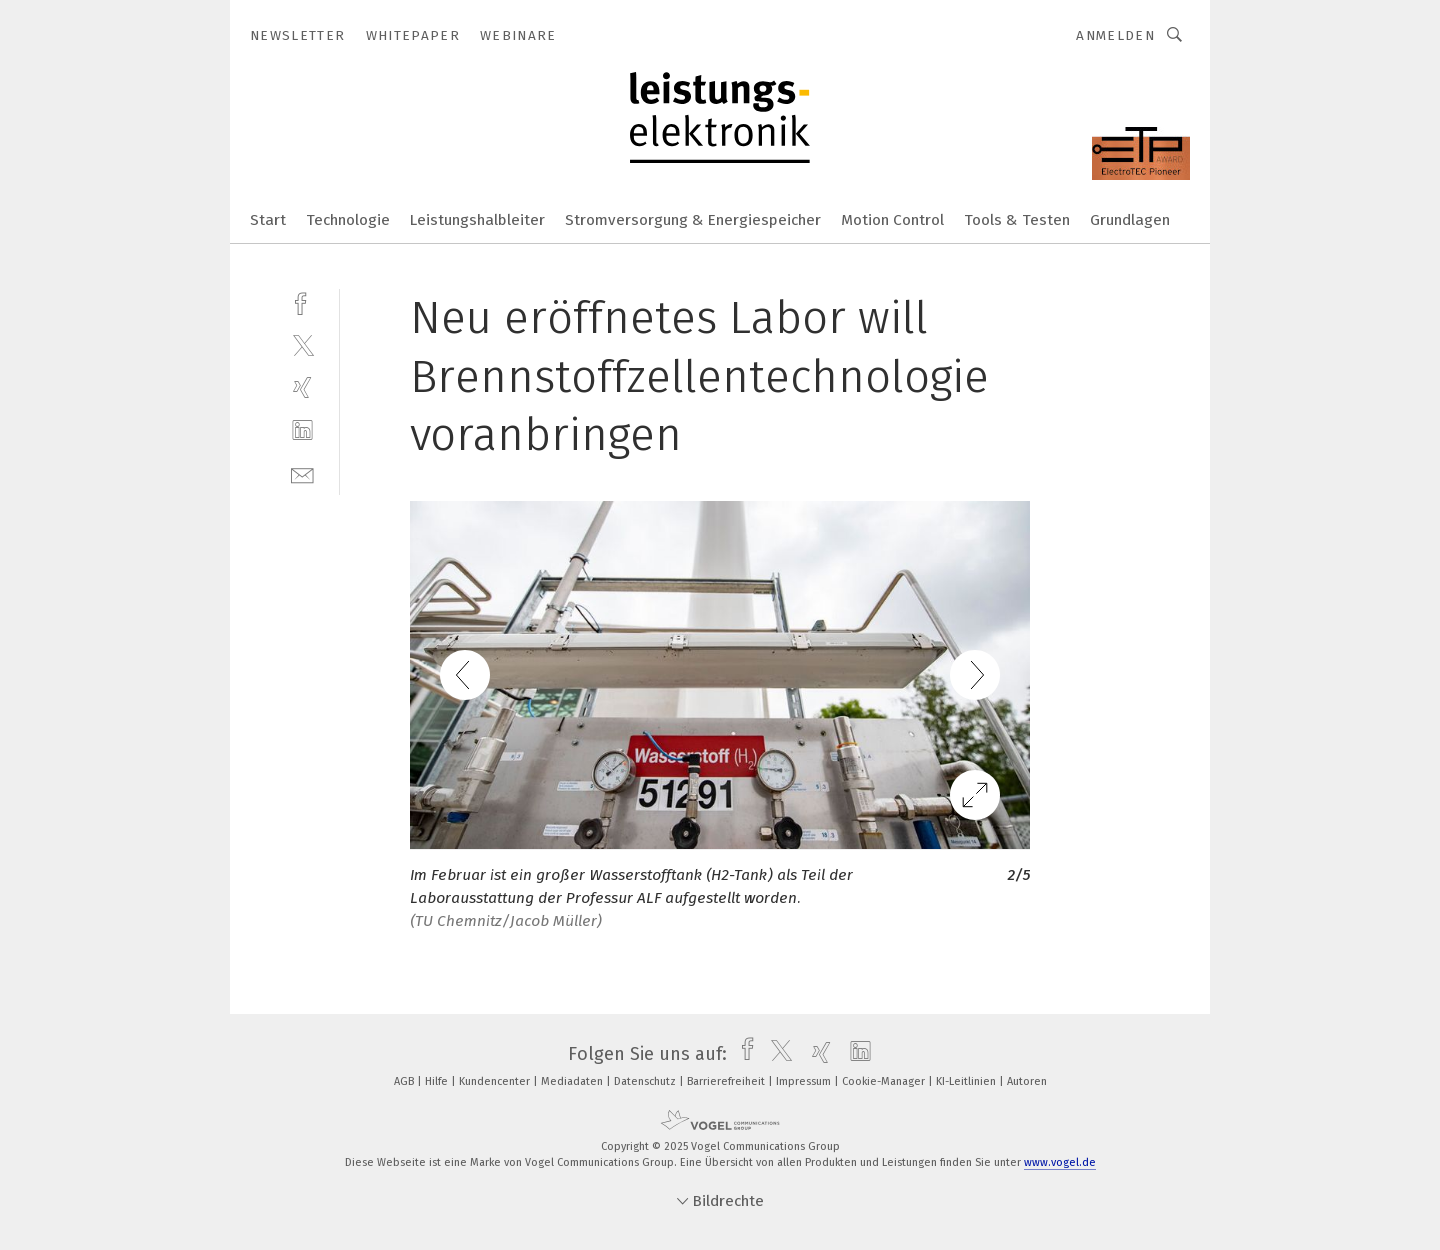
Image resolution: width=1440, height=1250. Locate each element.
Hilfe (438, 1081)
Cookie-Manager (885, 1081)
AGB (405, 1081)
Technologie (348, 220)
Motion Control (892, 220)
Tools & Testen (1017, 220)
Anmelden (1115, 35)
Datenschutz (646, 1081)
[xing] (302, 387)
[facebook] (302, 301)
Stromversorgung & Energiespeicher (693, 220)
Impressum (805, 1081)
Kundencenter (496, 1081)
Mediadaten (573, 1081)
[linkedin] (302, 430)
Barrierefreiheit (727, 1081)
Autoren (1027, 1081)
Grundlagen (1130, 220)
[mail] (302, 473)
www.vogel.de (1060, 1162)
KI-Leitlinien (967, 1081)
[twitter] (302, 344)
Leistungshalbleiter (477, 220)
